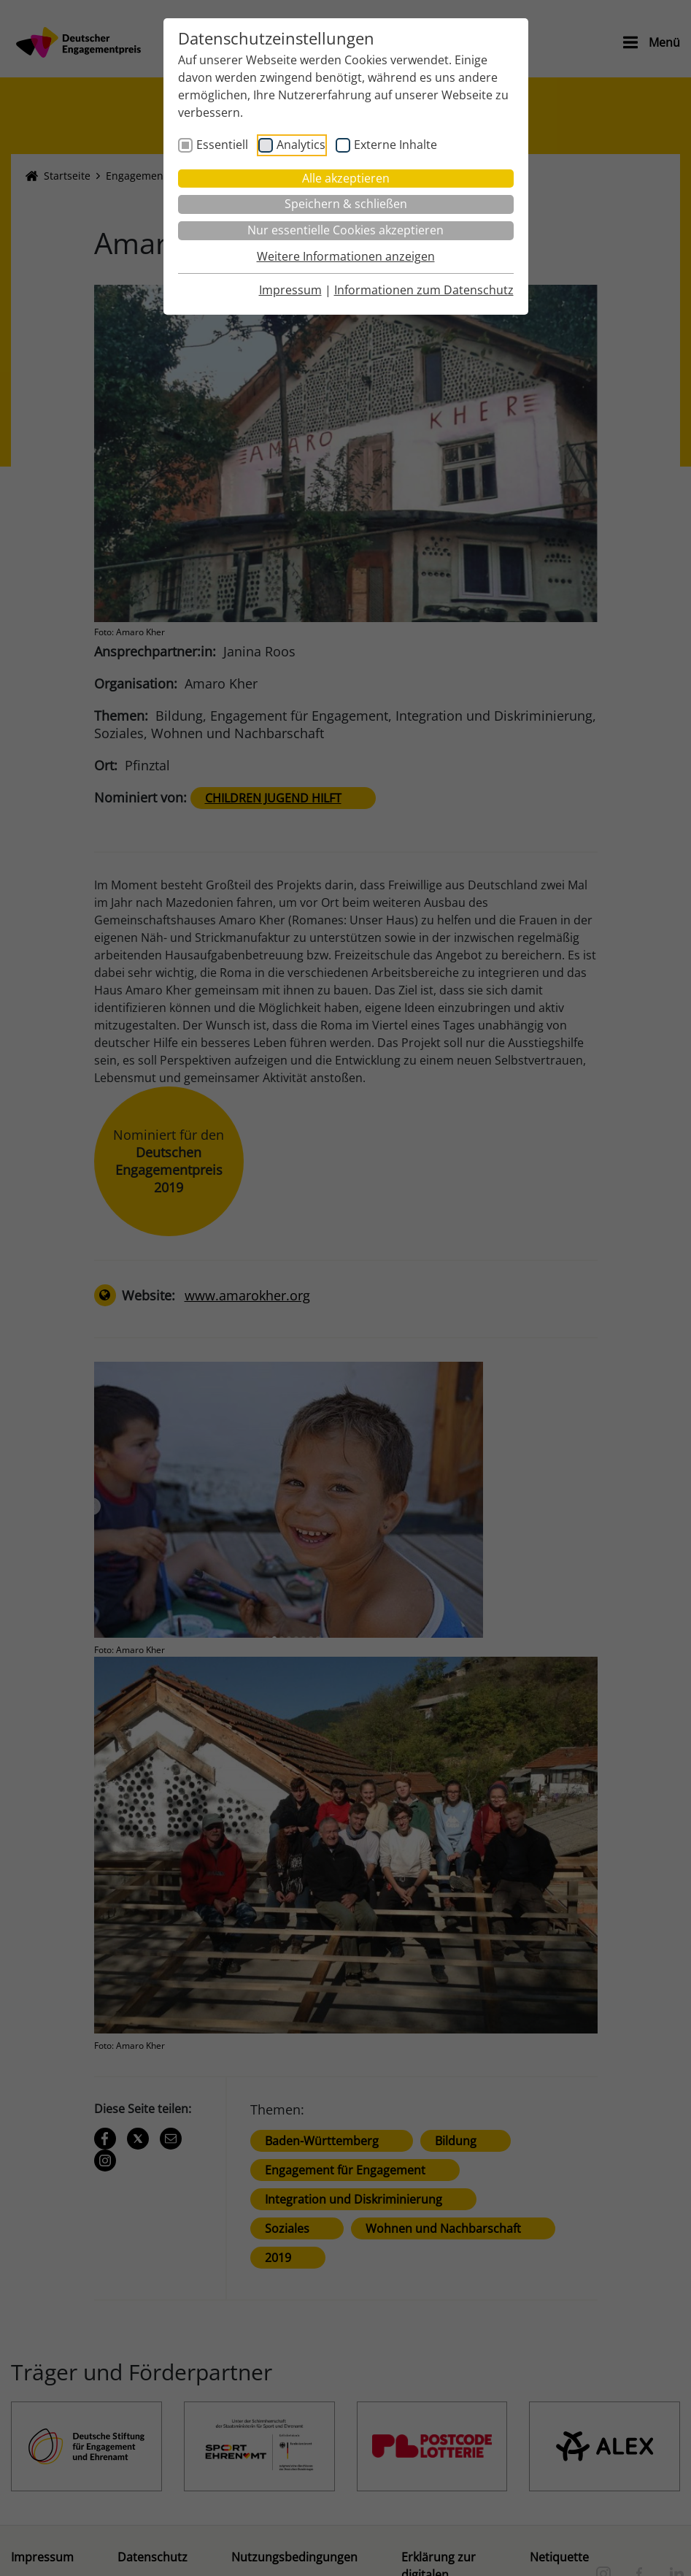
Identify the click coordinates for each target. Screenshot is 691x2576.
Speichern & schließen (346, 204)
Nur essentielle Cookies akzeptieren (345, 230)
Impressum (290, 290)
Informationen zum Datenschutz (424, 290)
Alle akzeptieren (346, 178)
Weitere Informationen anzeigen (346, 256)
